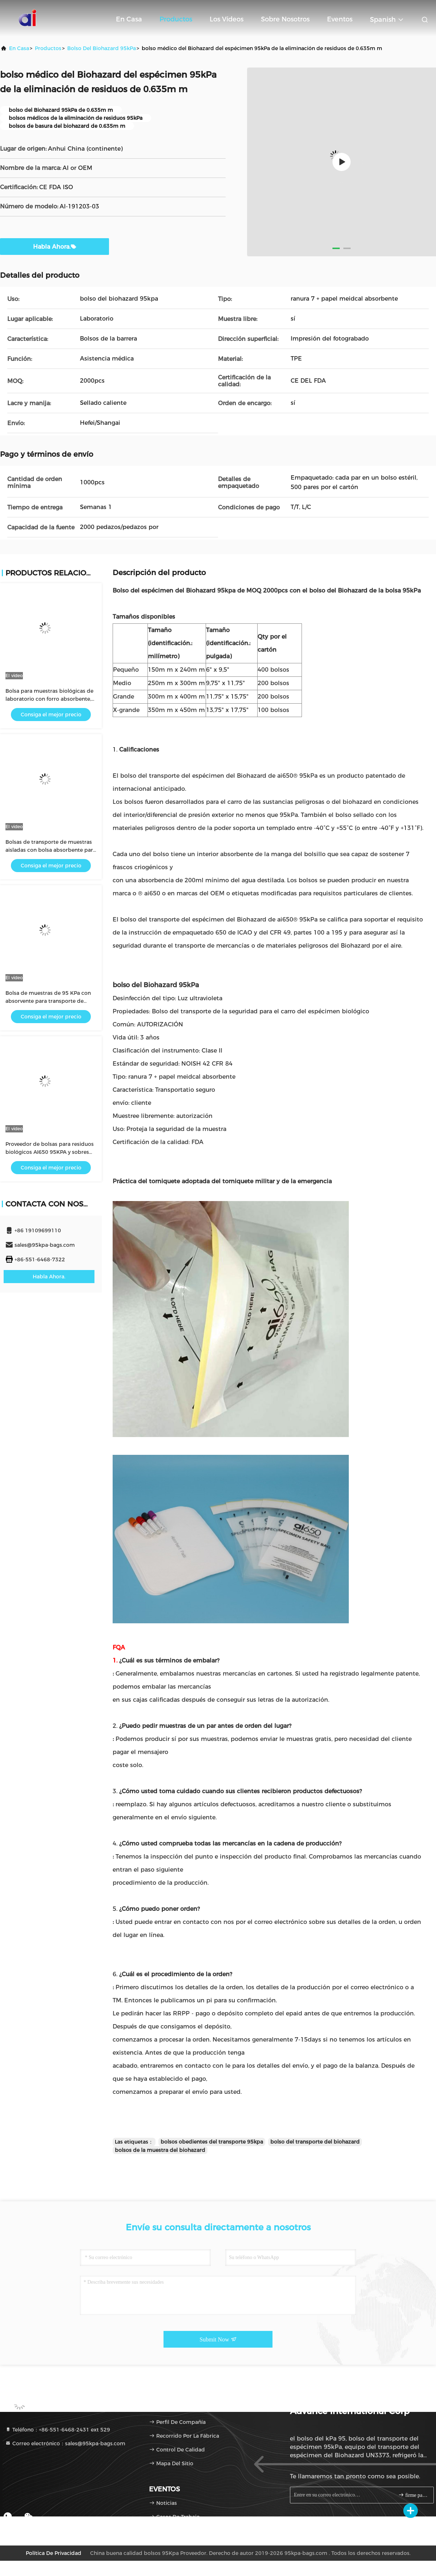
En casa (129, 19)
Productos (176, 19)
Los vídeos (226, 19)
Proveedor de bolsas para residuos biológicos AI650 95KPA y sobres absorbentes (49, 1152)
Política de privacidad (53, 2553)
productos (48, 48)
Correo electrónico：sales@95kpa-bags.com (65, 2443)
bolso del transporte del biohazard (315, 2141)
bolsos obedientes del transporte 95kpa (212, 2141)
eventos (339, 19)
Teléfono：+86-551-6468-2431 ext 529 (57, 2429)
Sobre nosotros (285, 19)
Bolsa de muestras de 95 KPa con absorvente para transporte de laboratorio (48, 1001)
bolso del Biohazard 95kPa (101, 48)
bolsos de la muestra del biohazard (160, 2150)
